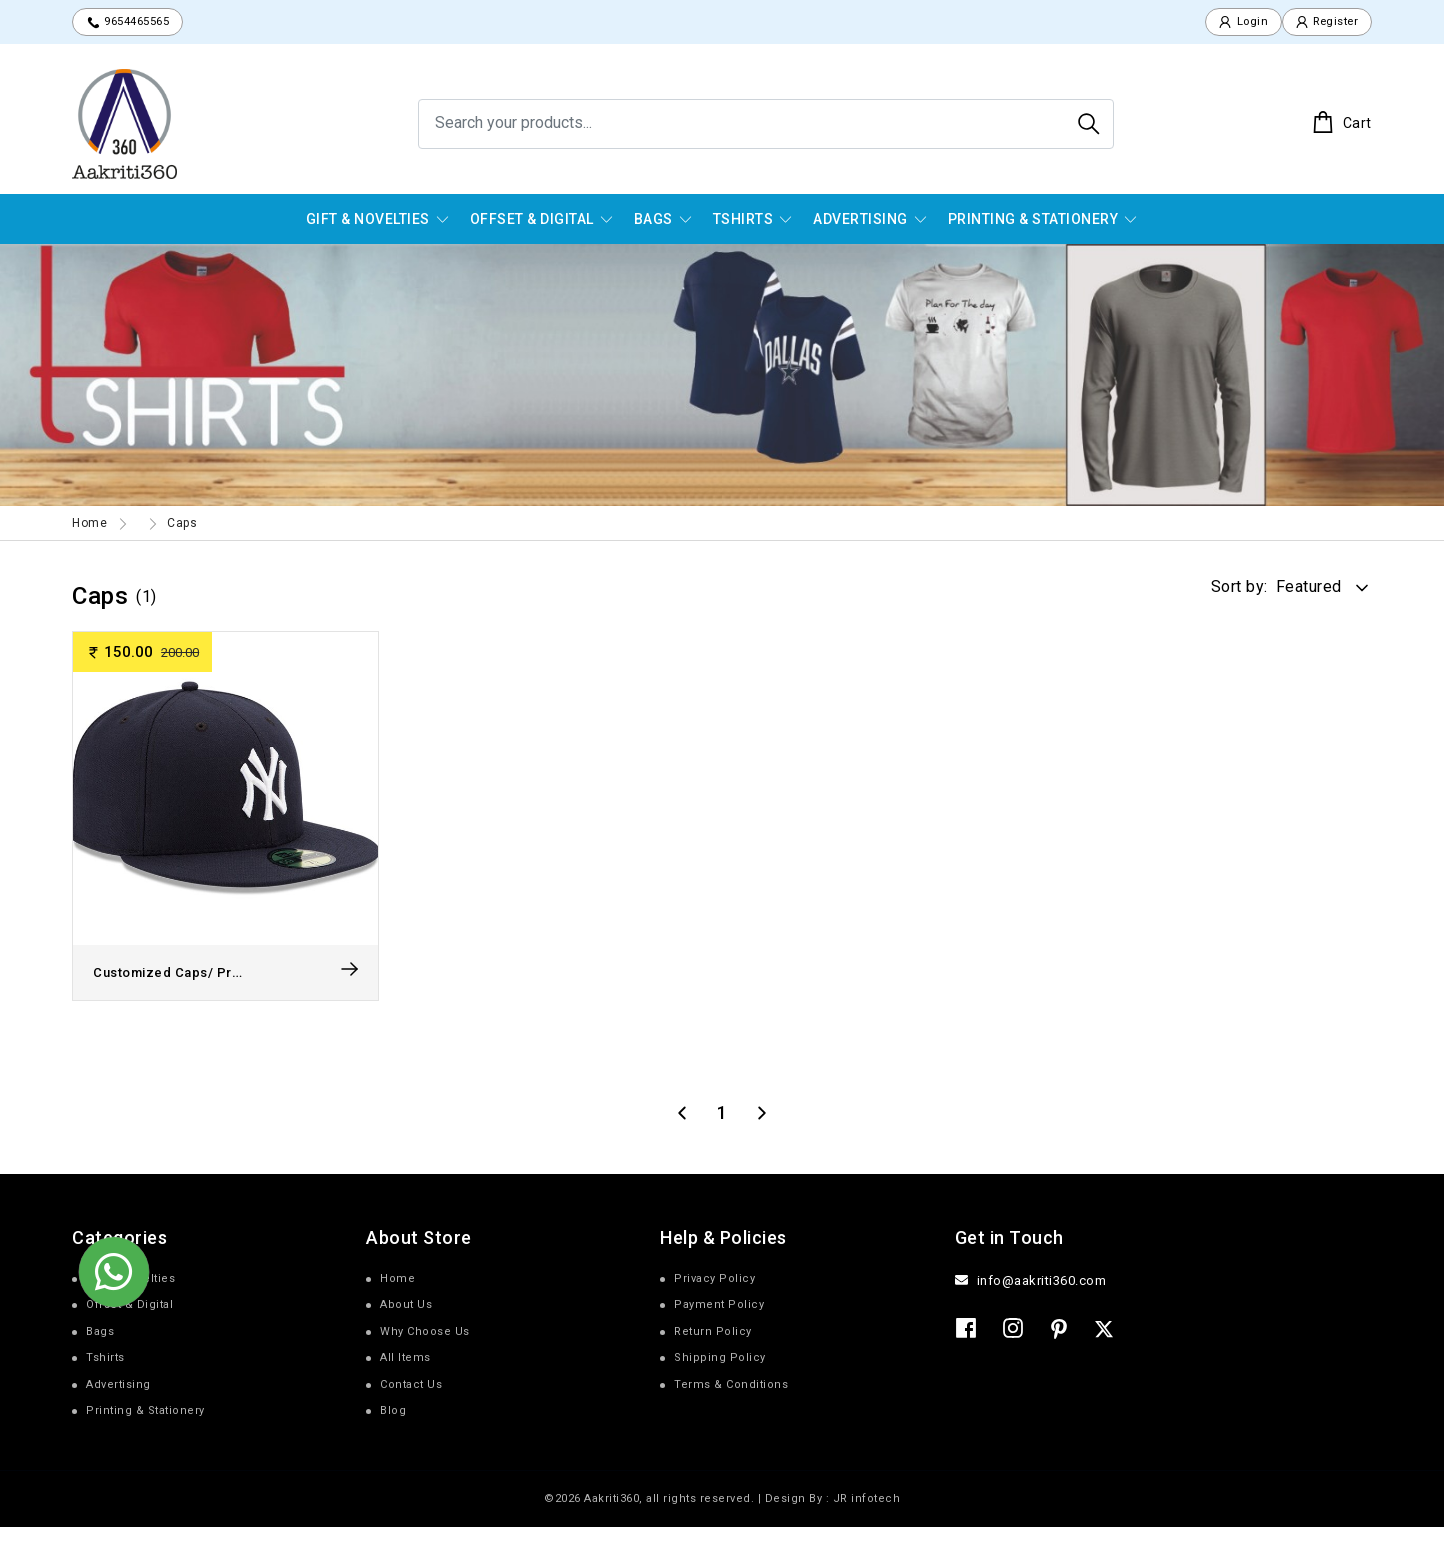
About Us (406, 1323)
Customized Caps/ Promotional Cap (218, 991)
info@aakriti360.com (1042, 1299)
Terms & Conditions (731, 1403)
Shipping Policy (720, 1376)
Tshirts (743, 220)
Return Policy (713, 1350)
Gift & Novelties (368, 220)
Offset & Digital (532, 220)
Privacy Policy (714, 1297)
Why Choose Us (425, 1350)
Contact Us (411, 1403)
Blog (393, 1429)
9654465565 (136, 22)
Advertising (860, 220)
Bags (653, 220)
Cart (1342, 124)
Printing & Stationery (1033, 220)
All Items (405, 1376)
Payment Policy (719, 1323)
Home (89, 525)
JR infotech (867, 1517)
